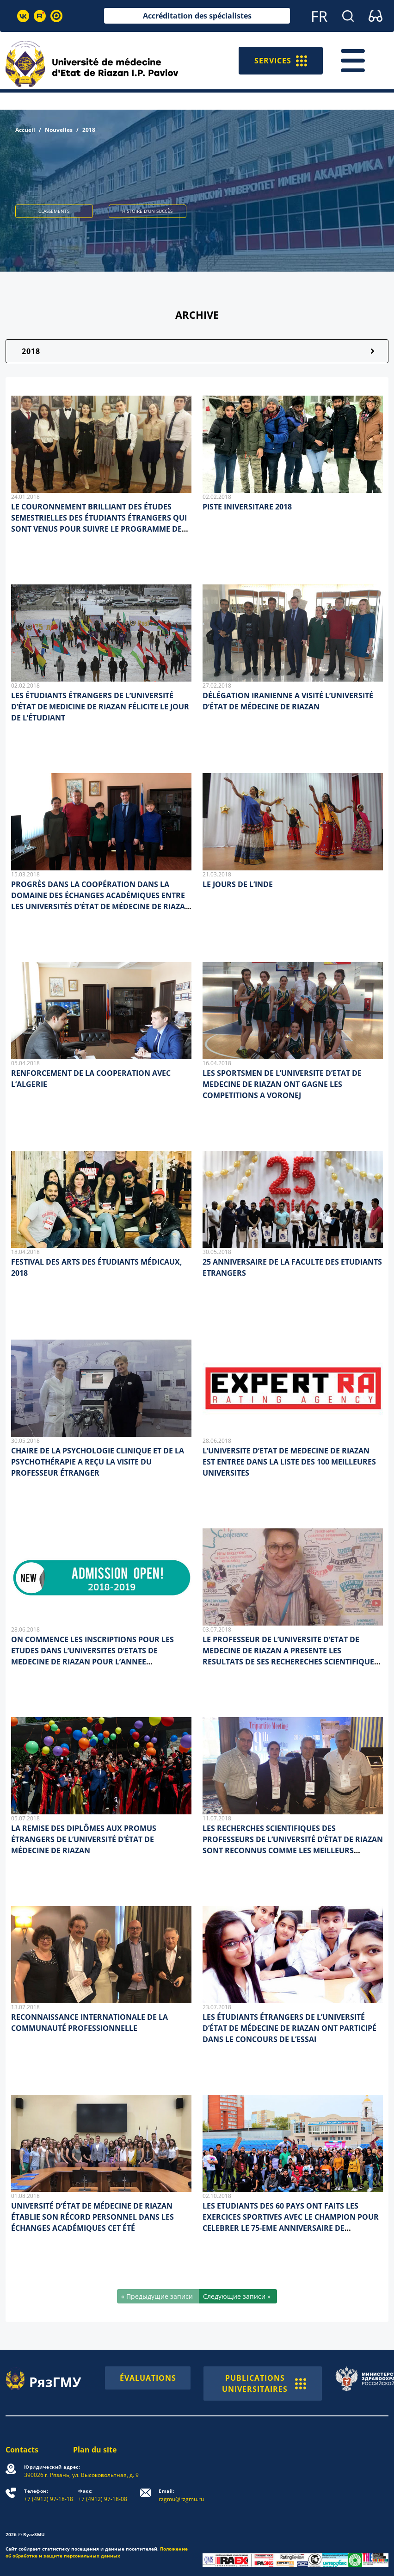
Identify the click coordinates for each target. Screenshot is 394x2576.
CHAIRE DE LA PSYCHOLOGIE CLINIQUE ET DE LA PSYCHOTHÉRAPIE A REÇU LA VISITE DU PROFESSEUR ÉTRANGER (97, 1462)
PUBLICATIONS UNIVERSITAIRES (264, 2383)
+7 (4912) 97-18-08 (102, 2495)
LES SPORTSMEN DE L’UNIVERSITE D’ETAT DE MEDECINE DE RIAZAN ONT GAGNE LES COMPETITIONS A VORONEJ (282, 1084)
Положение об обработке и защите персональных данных (97, 2552)
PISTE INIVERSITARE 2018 (247, 507)
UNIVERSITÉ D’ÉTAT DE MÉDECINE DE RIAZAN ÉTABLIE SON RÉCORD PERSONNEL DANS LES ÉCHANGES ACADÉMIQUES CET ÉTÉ (92, 2217)
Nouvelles (59, 130)
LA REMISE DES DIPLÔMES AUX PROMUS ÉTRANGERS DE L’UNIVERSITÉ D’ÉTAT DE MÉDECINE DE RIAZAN (83, 1839)
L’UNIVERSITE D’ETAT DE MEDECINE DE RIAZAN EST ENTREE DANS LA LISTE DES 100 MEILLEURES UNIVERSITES (289, 1462)
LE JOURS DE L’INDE (238, 884)
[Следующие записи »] (238, 2296)
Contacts (22, 2450)
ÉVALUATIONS (148, 2378)
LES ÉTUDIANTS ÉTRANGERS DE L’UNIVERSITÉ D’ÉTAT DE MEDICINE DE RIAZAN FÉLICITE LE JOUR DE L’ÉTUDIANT (100, 706)
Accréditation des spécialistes (197, 16)
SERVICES (280, 61)
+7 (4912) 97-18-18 (48, 2495)
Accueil (25, 130)
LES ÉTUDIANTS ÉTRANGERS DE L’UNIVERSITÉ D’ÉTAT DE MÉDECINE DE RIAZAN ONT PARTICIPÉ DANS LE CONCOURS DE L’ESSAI (289, 2028)
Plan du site (95, 2450)
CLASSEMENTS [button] (53, 211)
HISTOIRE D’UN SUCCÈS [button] (147, 211)
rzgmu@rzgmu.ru (181, 2495)
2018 (31, 351)
